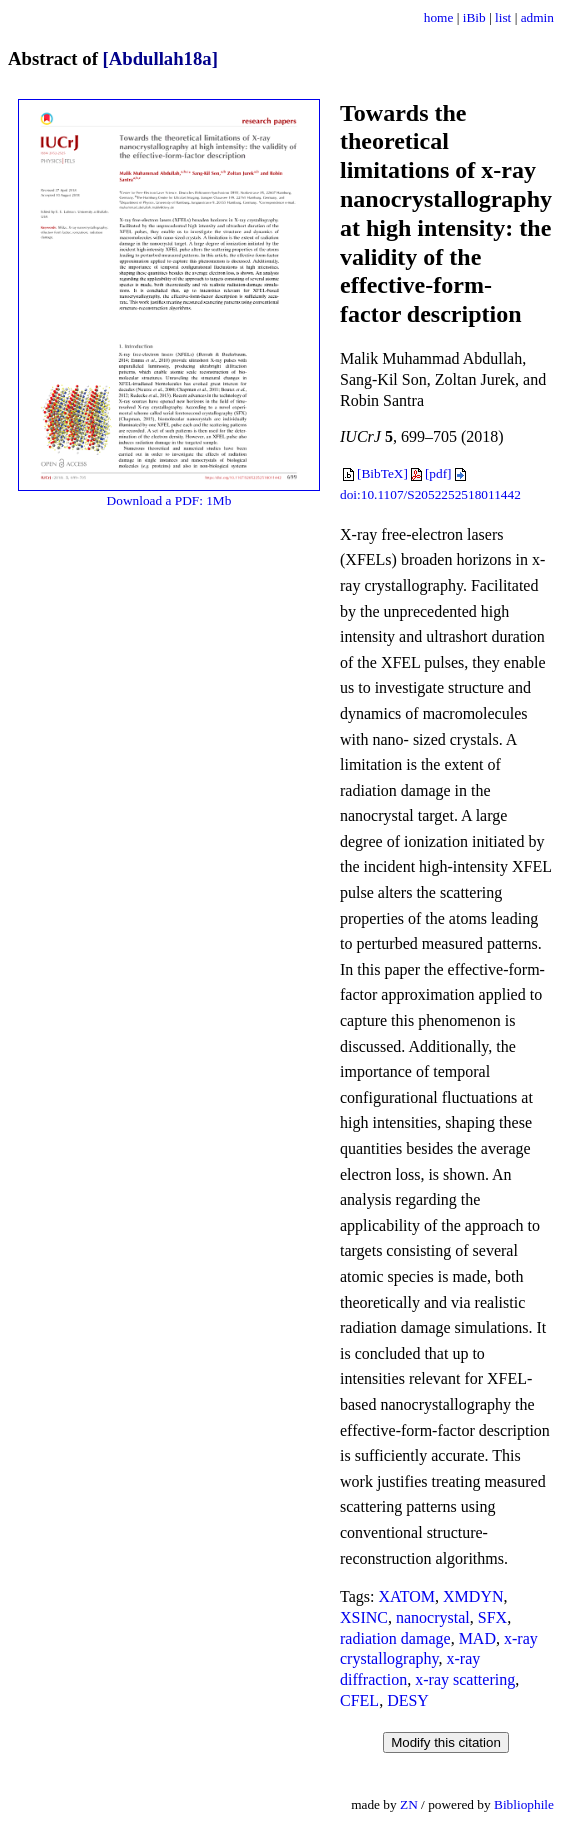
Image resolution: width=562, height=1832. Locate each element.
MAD (477, 1638)
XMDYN (473, 1596)
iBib (474, 17)
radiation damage (395, 1638)
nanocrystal (433, 1617)
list (503, 17)
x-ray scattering (465, 1679)
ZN (409, 1804)
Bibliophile (524, 1804)
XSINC (364, 1617)
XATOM (406, 1596)
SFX (492, 1617)
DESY (408, 1700)
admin (537, 17)
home (439, 17)
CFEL (359, 1700)
